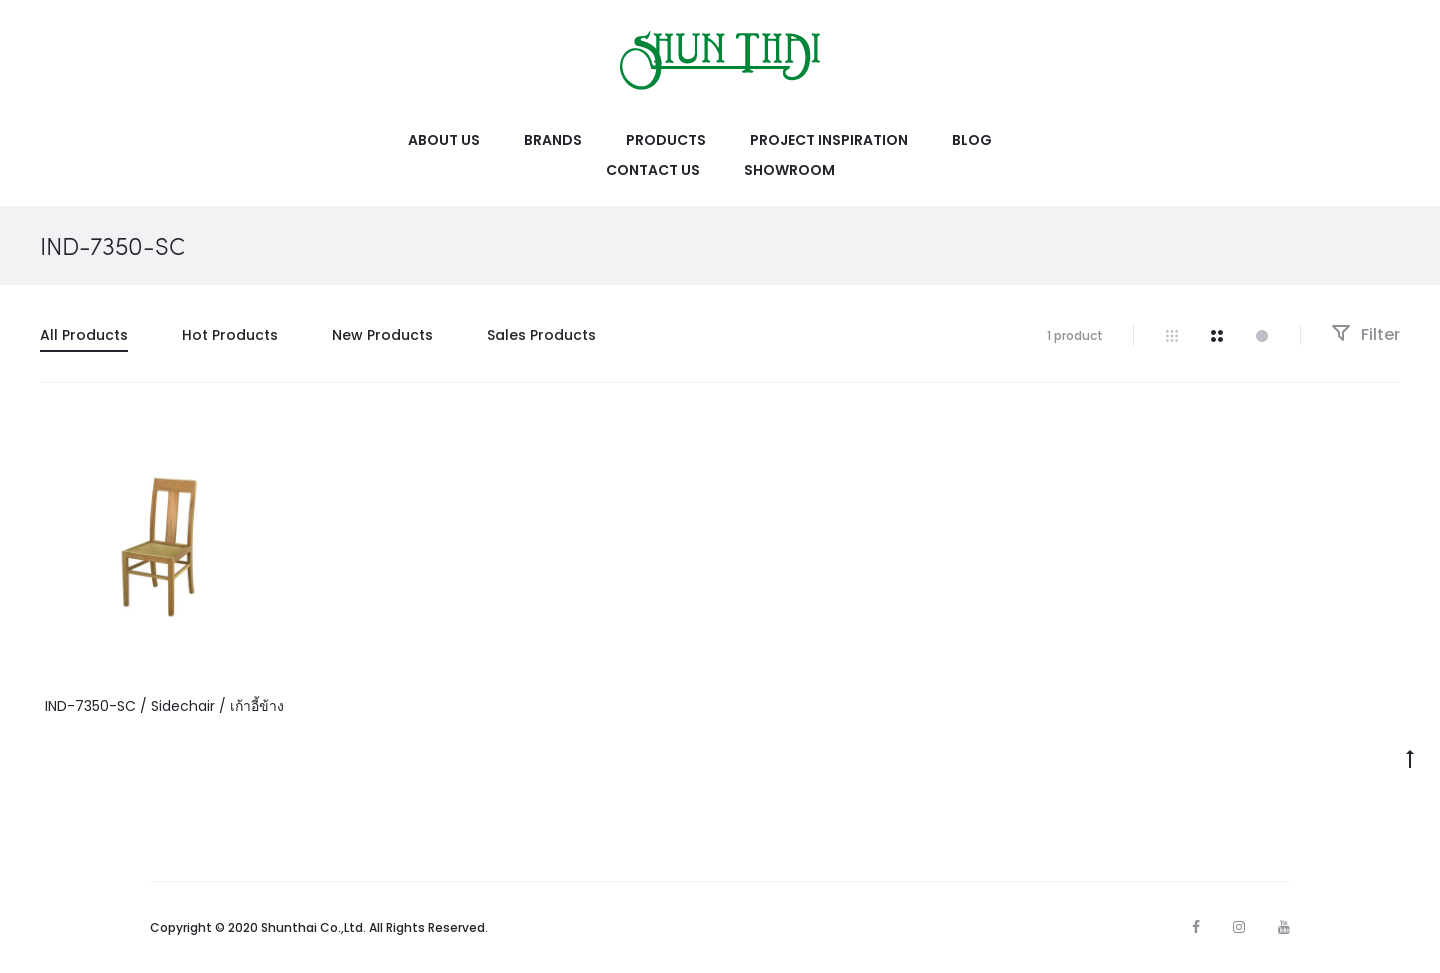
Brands (553, 140)
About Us (444, 140)
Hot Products (230, 335)
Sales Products (541, 335)
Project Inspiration (829, 140)
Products (666, 140)
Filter (1365, 334)
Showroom (789, 170)
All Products (84, 335)
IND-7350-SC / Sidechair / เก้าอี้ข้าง (164, 706)
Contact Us (653, 170)
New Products (382, 335)
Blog (972, 140)
